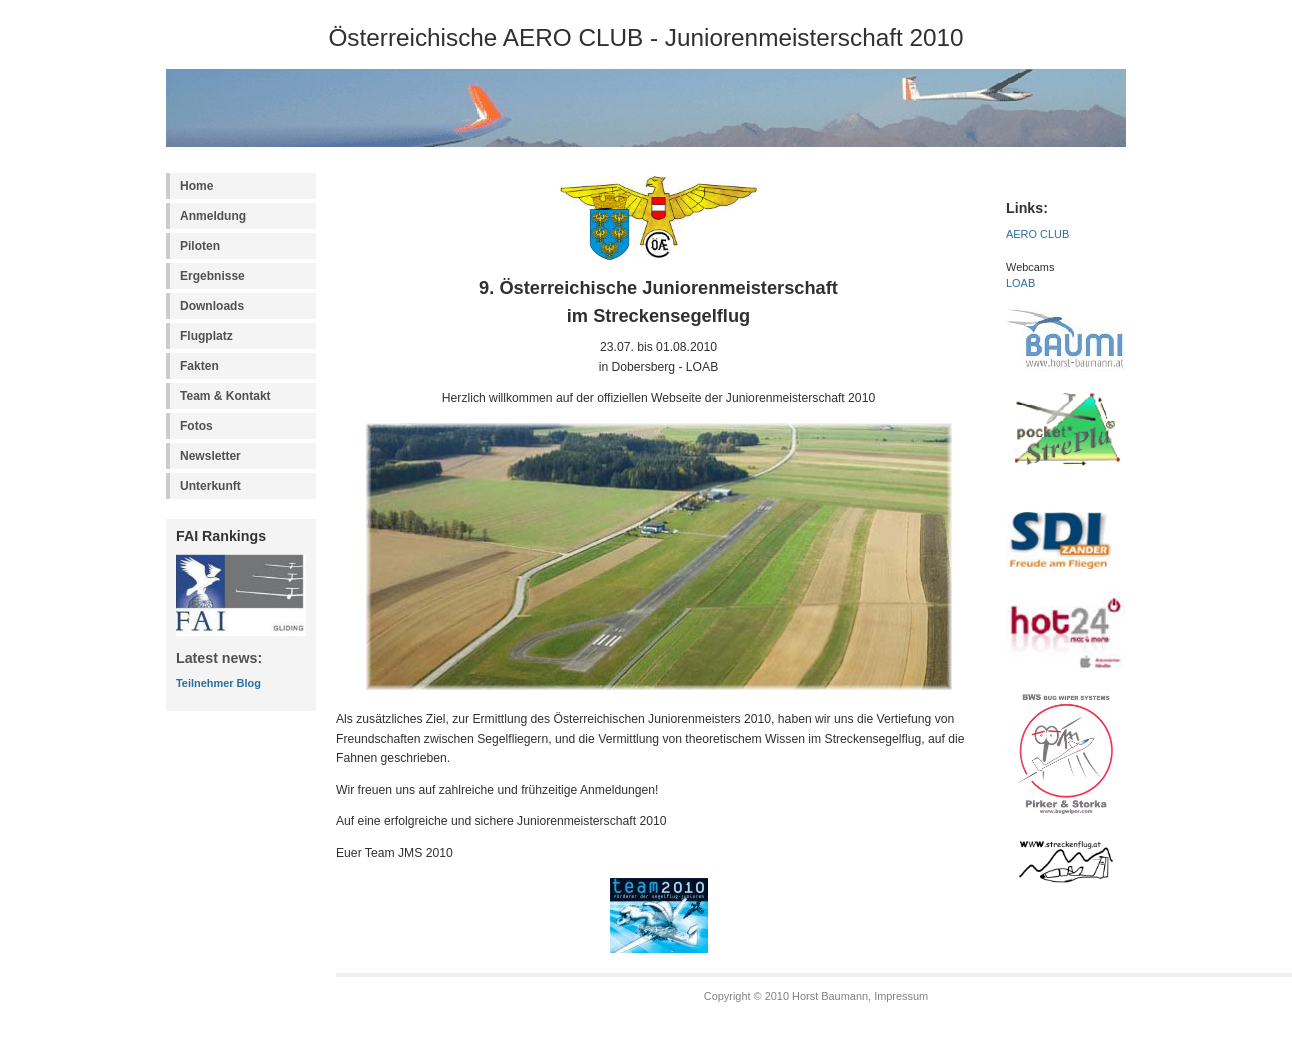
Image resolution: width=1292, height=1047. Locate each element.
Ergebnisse (212, 276)
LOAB (1020, 283)
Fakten (199, 366)
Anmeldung (213, 216)
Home (196, 186)
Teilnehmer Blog (218, 683)
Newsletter (210, 456)
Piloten (200, 246)
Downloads (212, 306)
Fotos (196, 426)
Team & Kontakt (225, 396)
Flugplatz (206, 336)
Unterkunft (210, 486)
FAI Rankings (221, 536)
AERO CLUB (1037, 234)
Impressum (901, 996)
